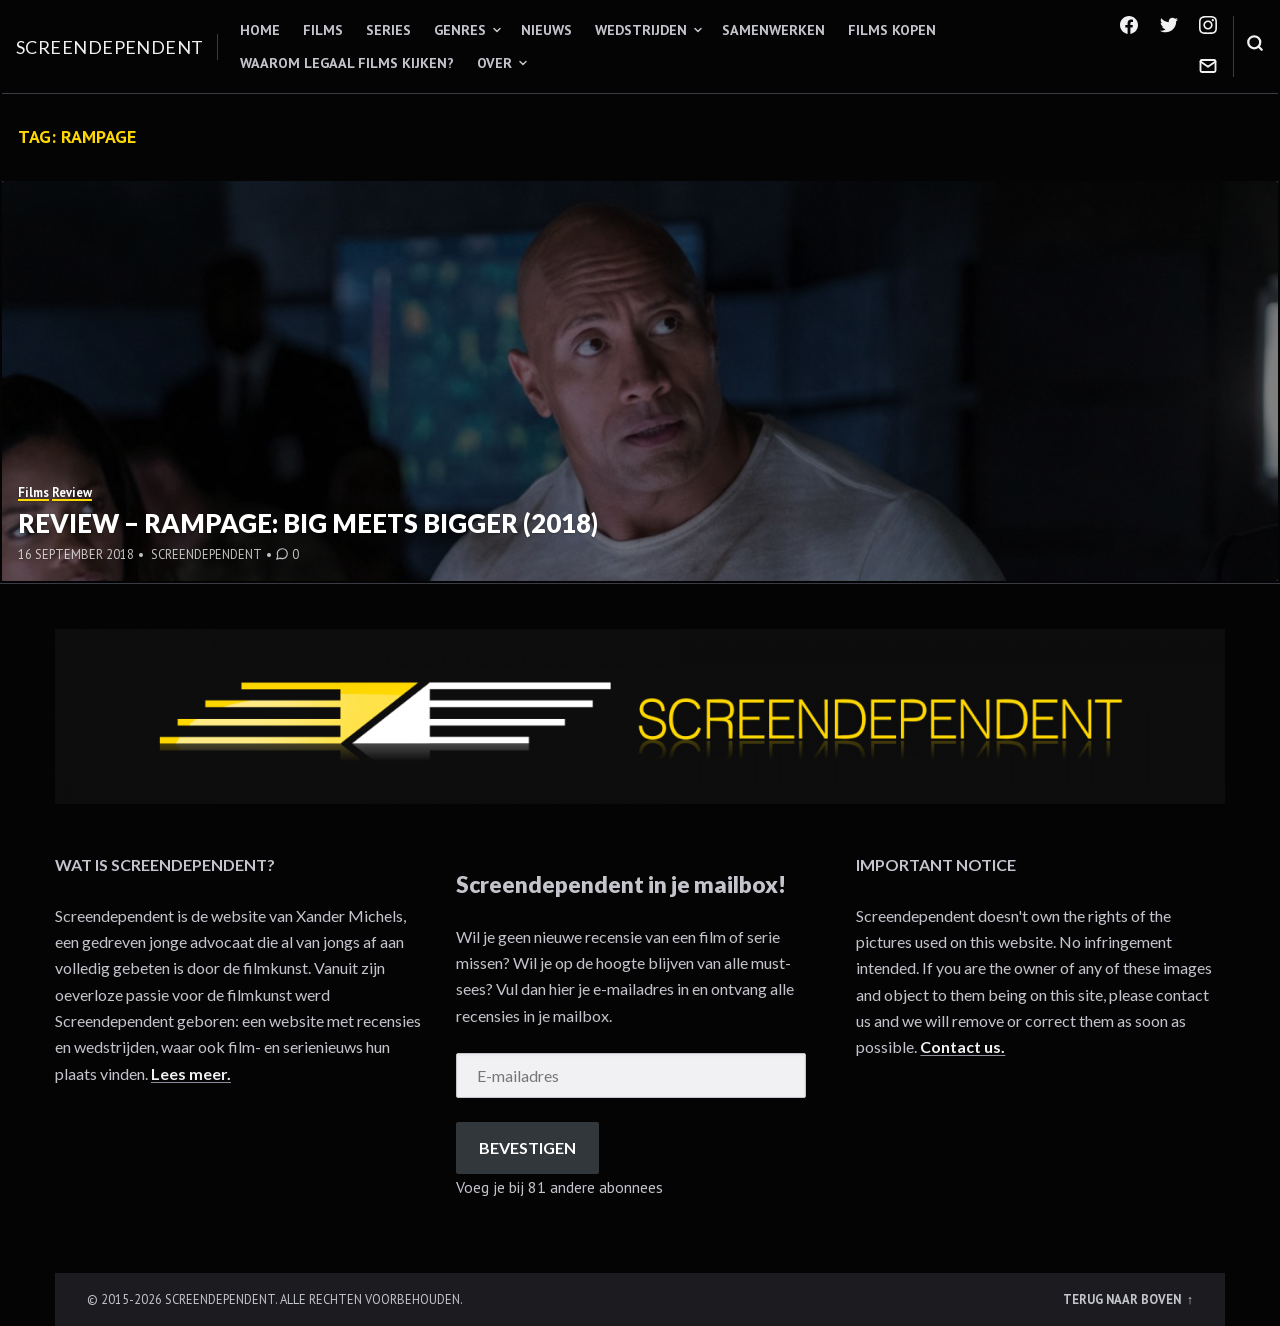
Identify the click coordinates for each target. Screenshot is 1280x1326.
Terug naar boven (1123, 1299)
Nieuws (546, 30)
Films (323, 30)
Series (388, 30)
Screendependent (110, 47)
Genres (460, 30)
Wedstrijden (641, 30)
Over (494, 63)
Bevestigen (527, 1147)
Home (260, 30)
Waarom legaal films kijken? (347, 63)
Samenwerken (773, 30)
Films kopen (892, 30)
